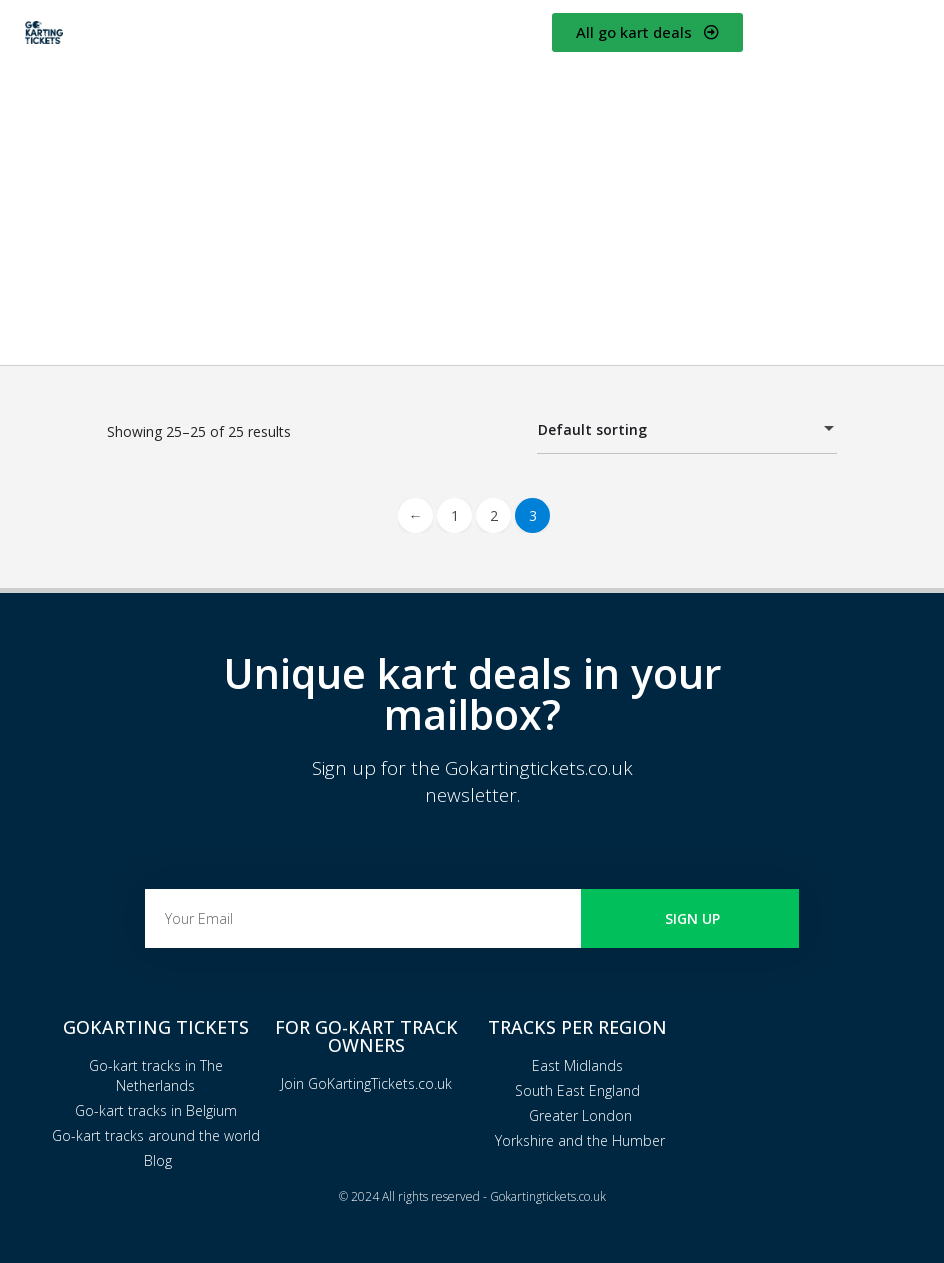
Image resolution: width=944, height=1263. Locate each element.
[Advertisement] (472, 205)
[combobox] (687, 430)
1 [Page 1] (455, 515)
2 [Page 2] (494, 515)
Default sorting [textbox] (675, 432)
